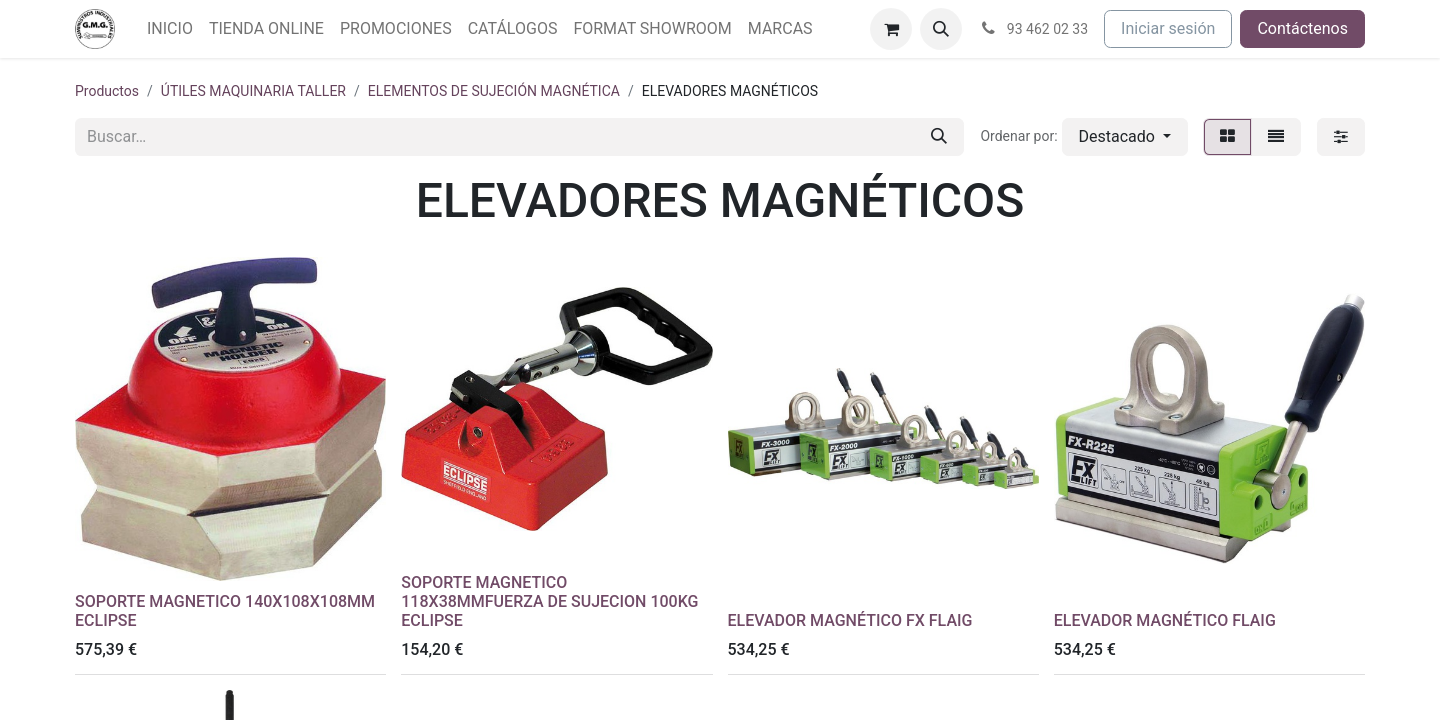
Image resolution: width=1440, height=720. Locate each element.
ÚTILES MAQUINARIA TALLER (253, 91)
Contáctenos (1302, 28)
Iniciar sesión (1168, 28)
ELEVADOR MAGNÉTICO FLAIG (1165, 620)
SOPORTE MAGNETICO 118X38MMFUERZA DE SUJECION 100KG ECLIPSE (549, 601)
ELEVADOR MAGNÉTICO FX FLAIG (850, 620)
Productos (107, 91)
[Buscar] (939, 137)
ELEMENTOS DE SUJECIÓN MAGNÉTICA (494, 91)
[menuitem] (170, 29)
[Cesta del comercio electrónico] (891, 29)
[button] (941, 29)
